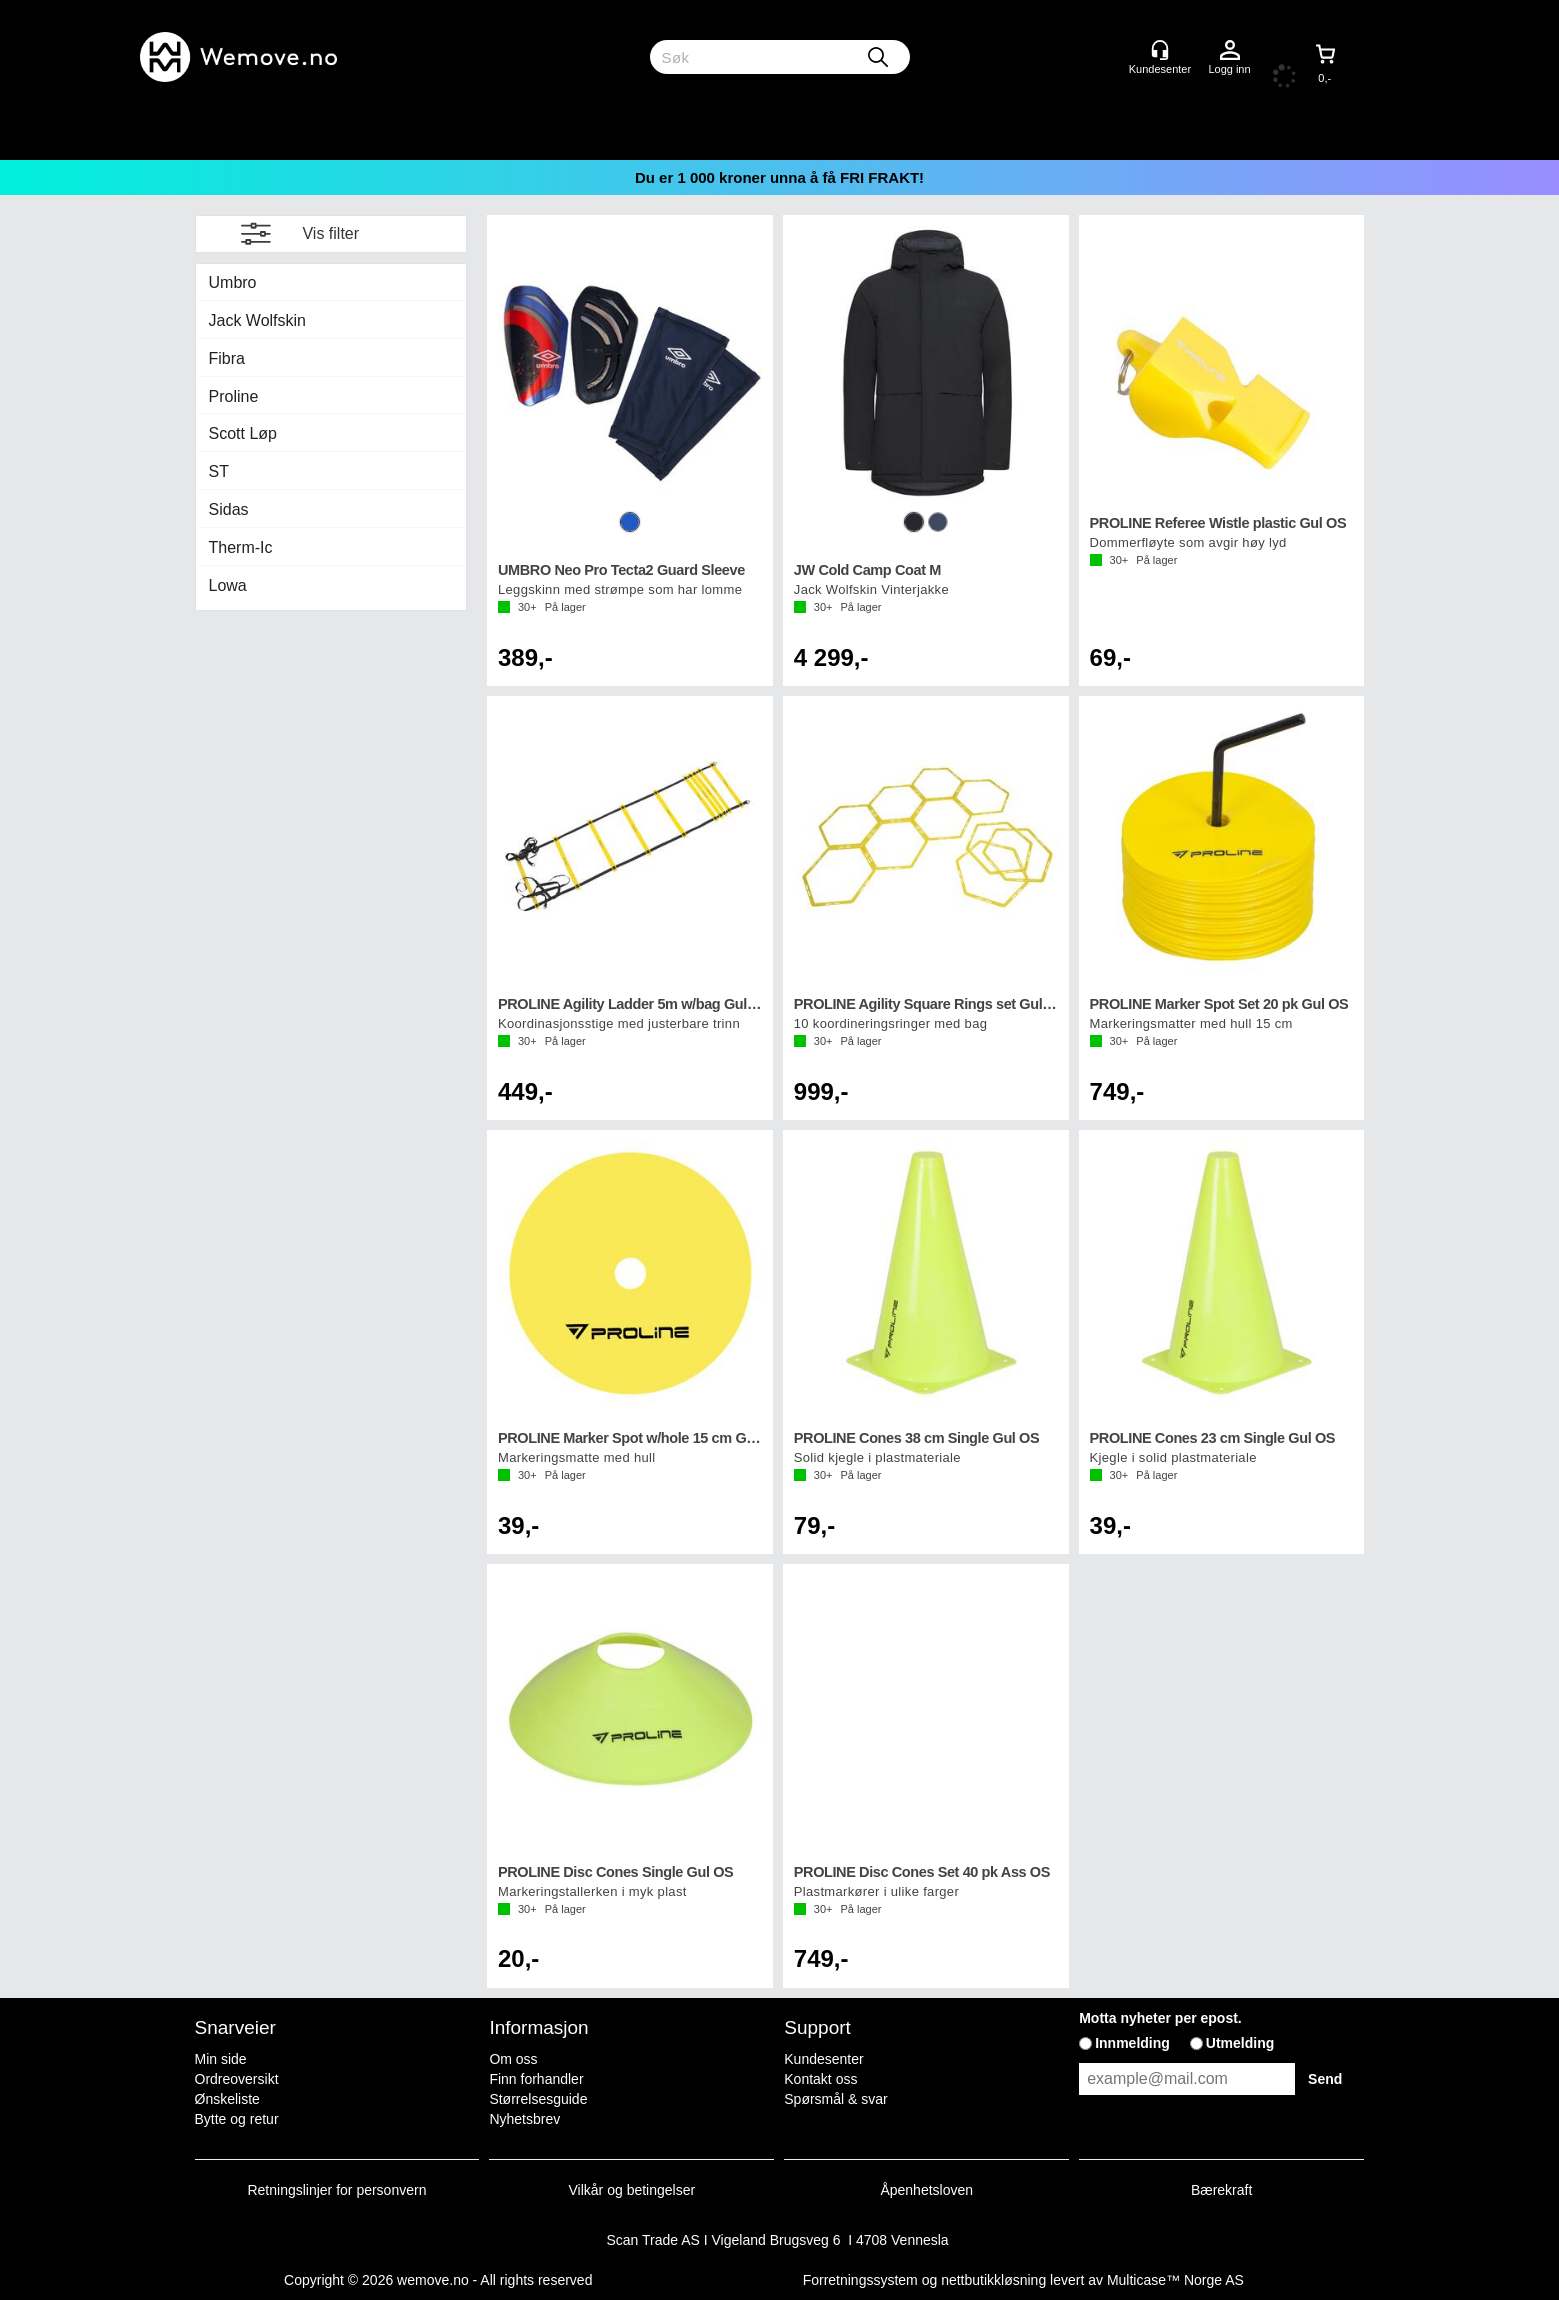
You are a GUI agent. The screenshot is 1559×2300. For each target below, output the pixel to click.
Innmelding (1132, 2043)
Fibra (227, 358)
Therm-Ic (241, 547)
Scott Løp (243, 433)
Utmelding (1240, 2043)
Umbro (233, 282)
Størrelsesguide (538, 2099)
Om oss (513, 2059)
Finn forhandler (536, 2079)
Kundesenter (823, 2059)
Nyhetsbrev (524, 2119)
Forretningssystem (860, 2280)
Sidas (229, 509)
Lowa (228, 585)
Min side (221, 2059)
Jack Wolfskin (258, 320)
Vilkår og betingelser (632, 2190)
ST (219, 471)
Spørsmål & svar (835, 2099)
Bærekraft (1221, 2190)
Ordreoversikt (237, 2079)
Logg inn (1230, 51)
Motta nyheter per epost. (1160, 2018)
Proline (234, 396)
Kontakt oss (820, 2079)
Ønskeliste (227, 2099)
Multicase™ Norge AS (1175, 2280)
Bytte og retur (237, 2119)
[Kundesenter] (1160, 50)
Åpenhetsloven (926, 2190)
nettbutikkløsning (993, 2280)
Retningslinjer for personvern (337, 2190)
